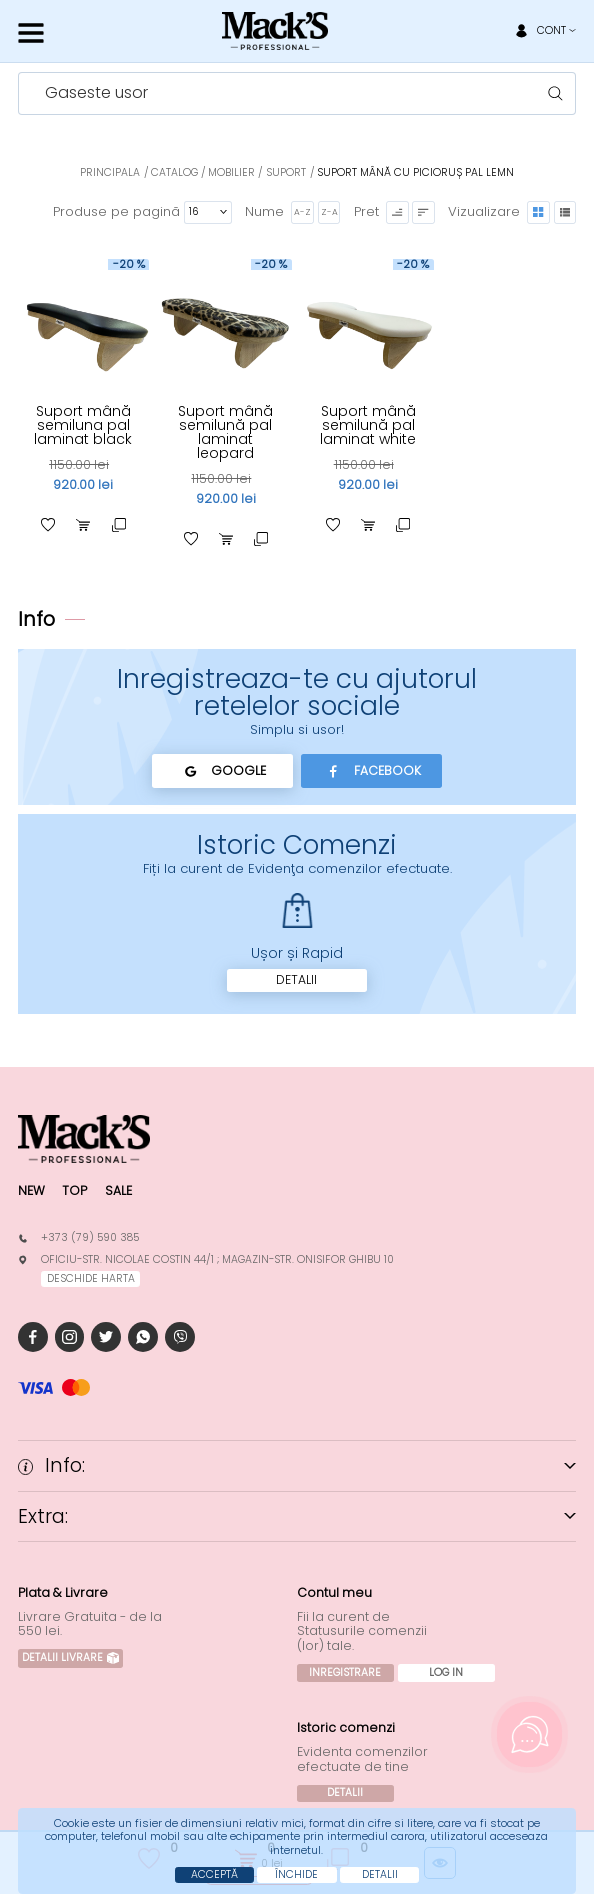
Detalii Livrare (70, 1657)
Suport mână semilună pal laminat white (368, 425)
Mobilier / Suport (257, 172)
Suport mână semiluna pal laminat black (83, 425)
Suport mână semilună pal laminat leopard (225, 432)
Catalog (174, 172)
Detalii (296, 979)
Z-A (329, 212)
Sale (118, 1190)
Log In (446, 1672)
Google (222, 771)
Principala (110, 172)
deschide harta (91, 1278)
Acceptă (214, 1874)
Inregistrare (345, 1672)
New (31, 1190)
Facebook (371, 771)
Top (74, 1190)
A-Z (302, 212)
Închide (296, 1874)
